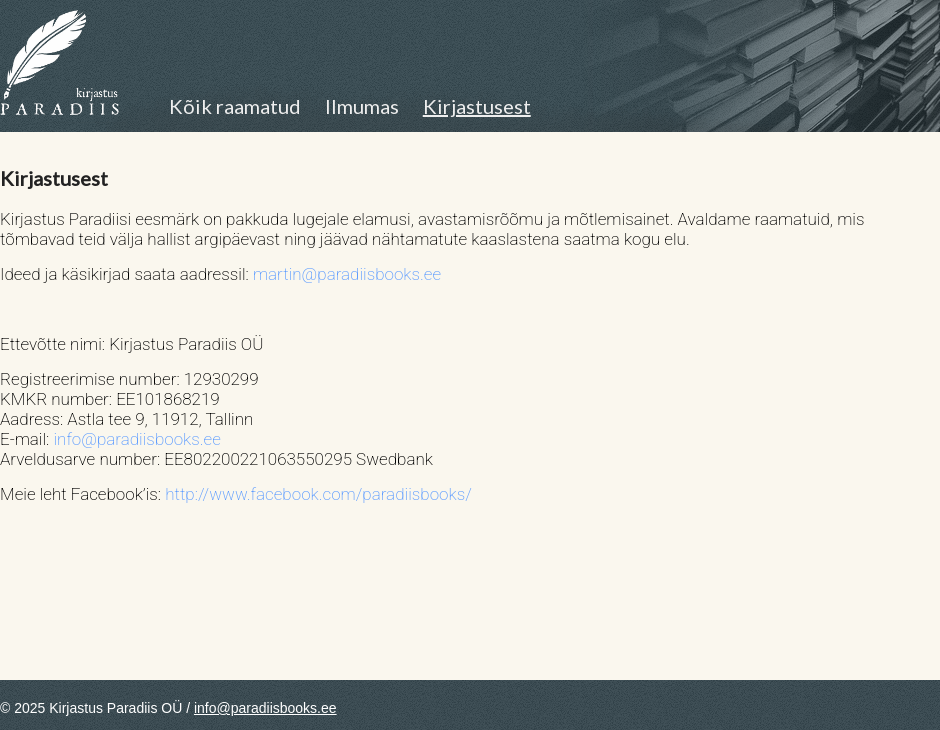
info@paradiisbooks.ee (136, 439)
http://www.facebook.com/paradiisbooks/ (318, 494)
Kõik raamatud (235, 106)
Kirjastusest (477, 106)
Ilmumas (362, 106)
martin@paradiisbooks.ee (347, 274)
